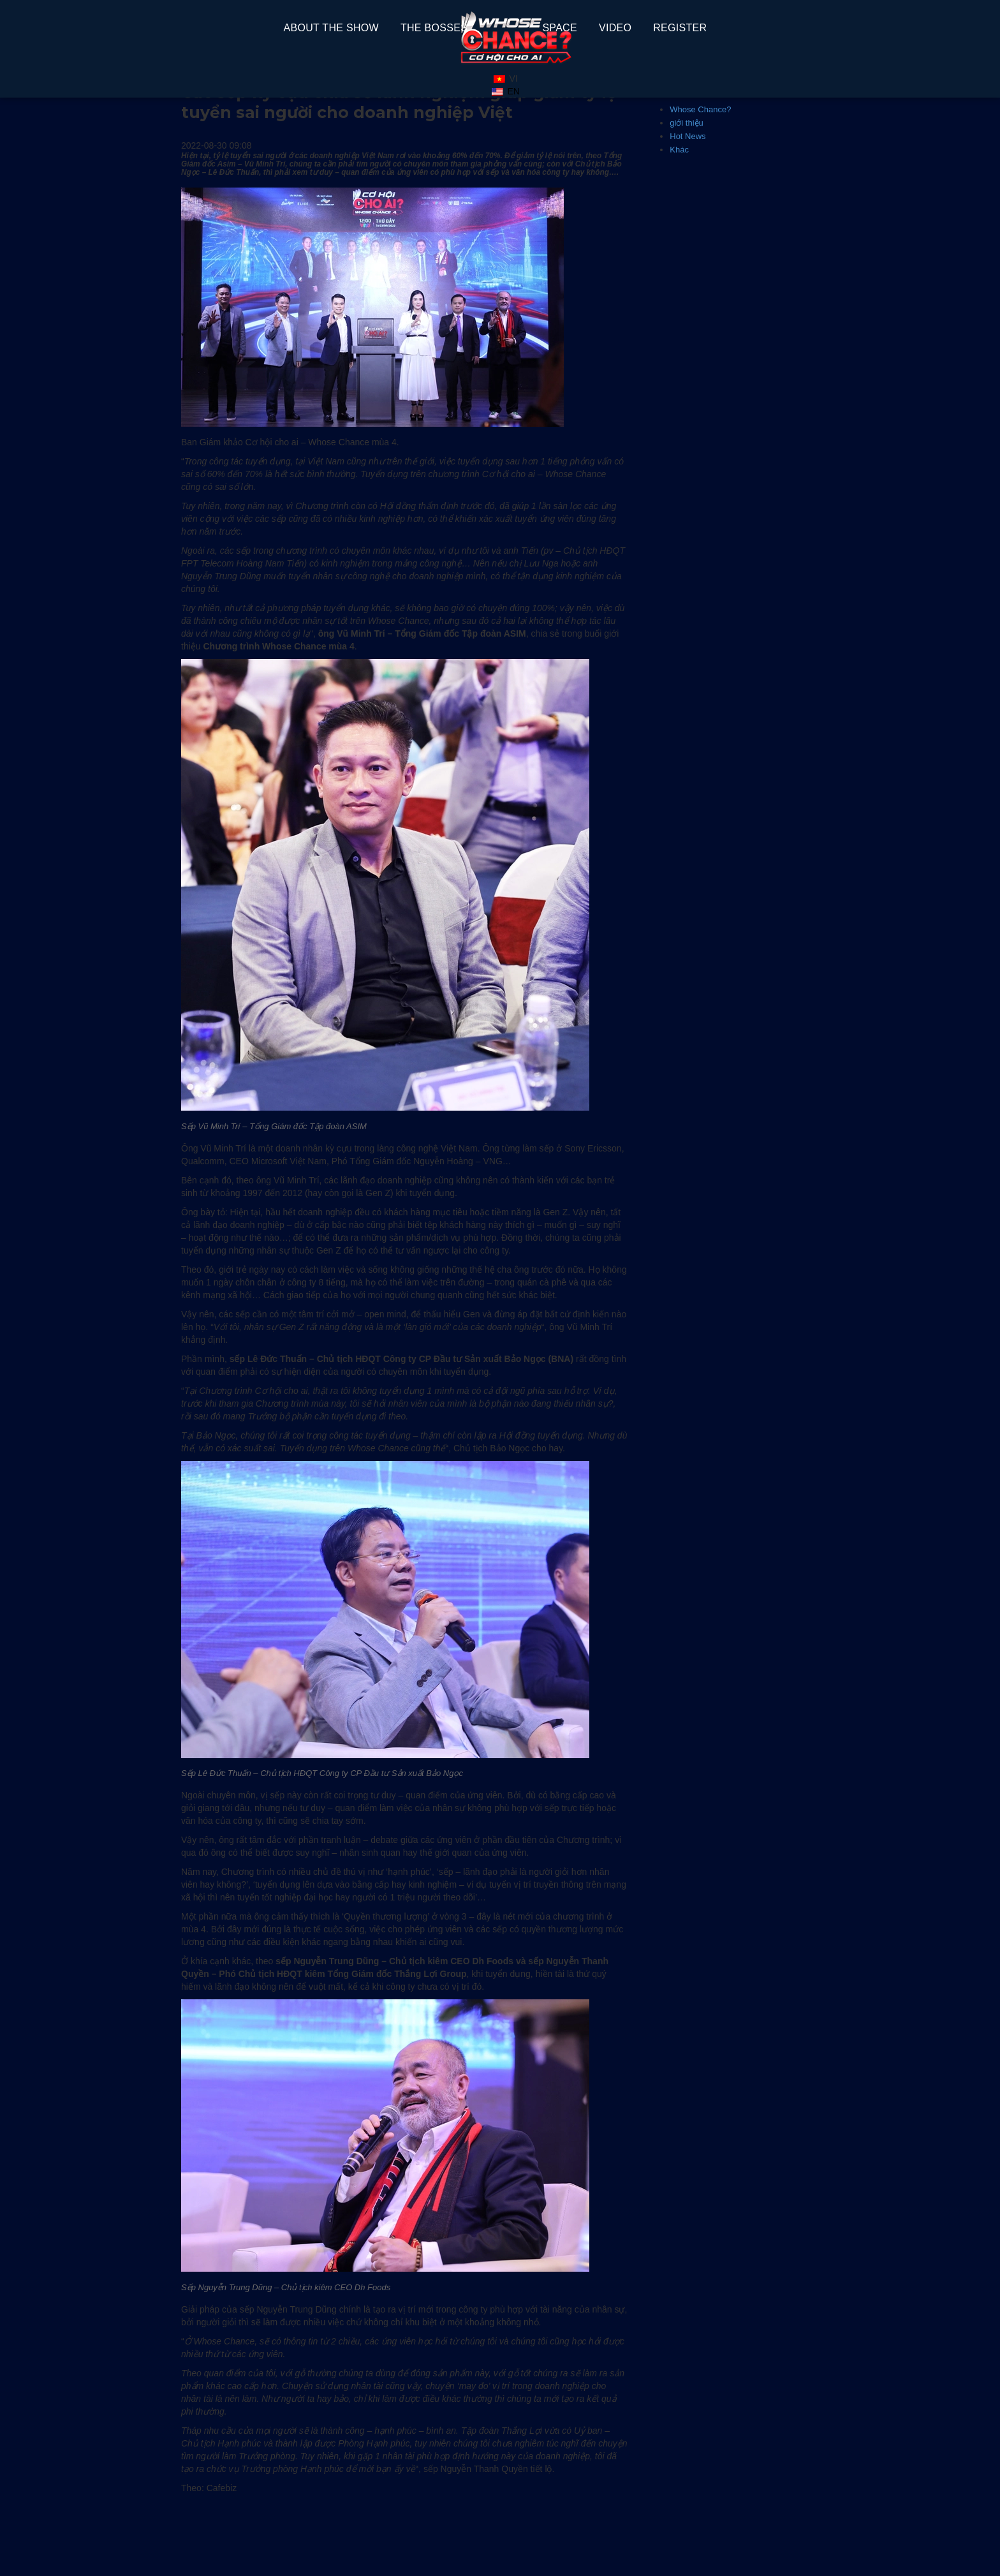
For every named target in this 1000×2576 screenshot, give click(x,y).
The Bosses (434, 27)
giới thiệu (686, 123)
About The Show (331, 27)
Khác (679, 149)
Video (615, 27)
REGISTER (680, 27)
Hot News (687, 136)
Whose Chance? (700, 109)
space (559, 27)
